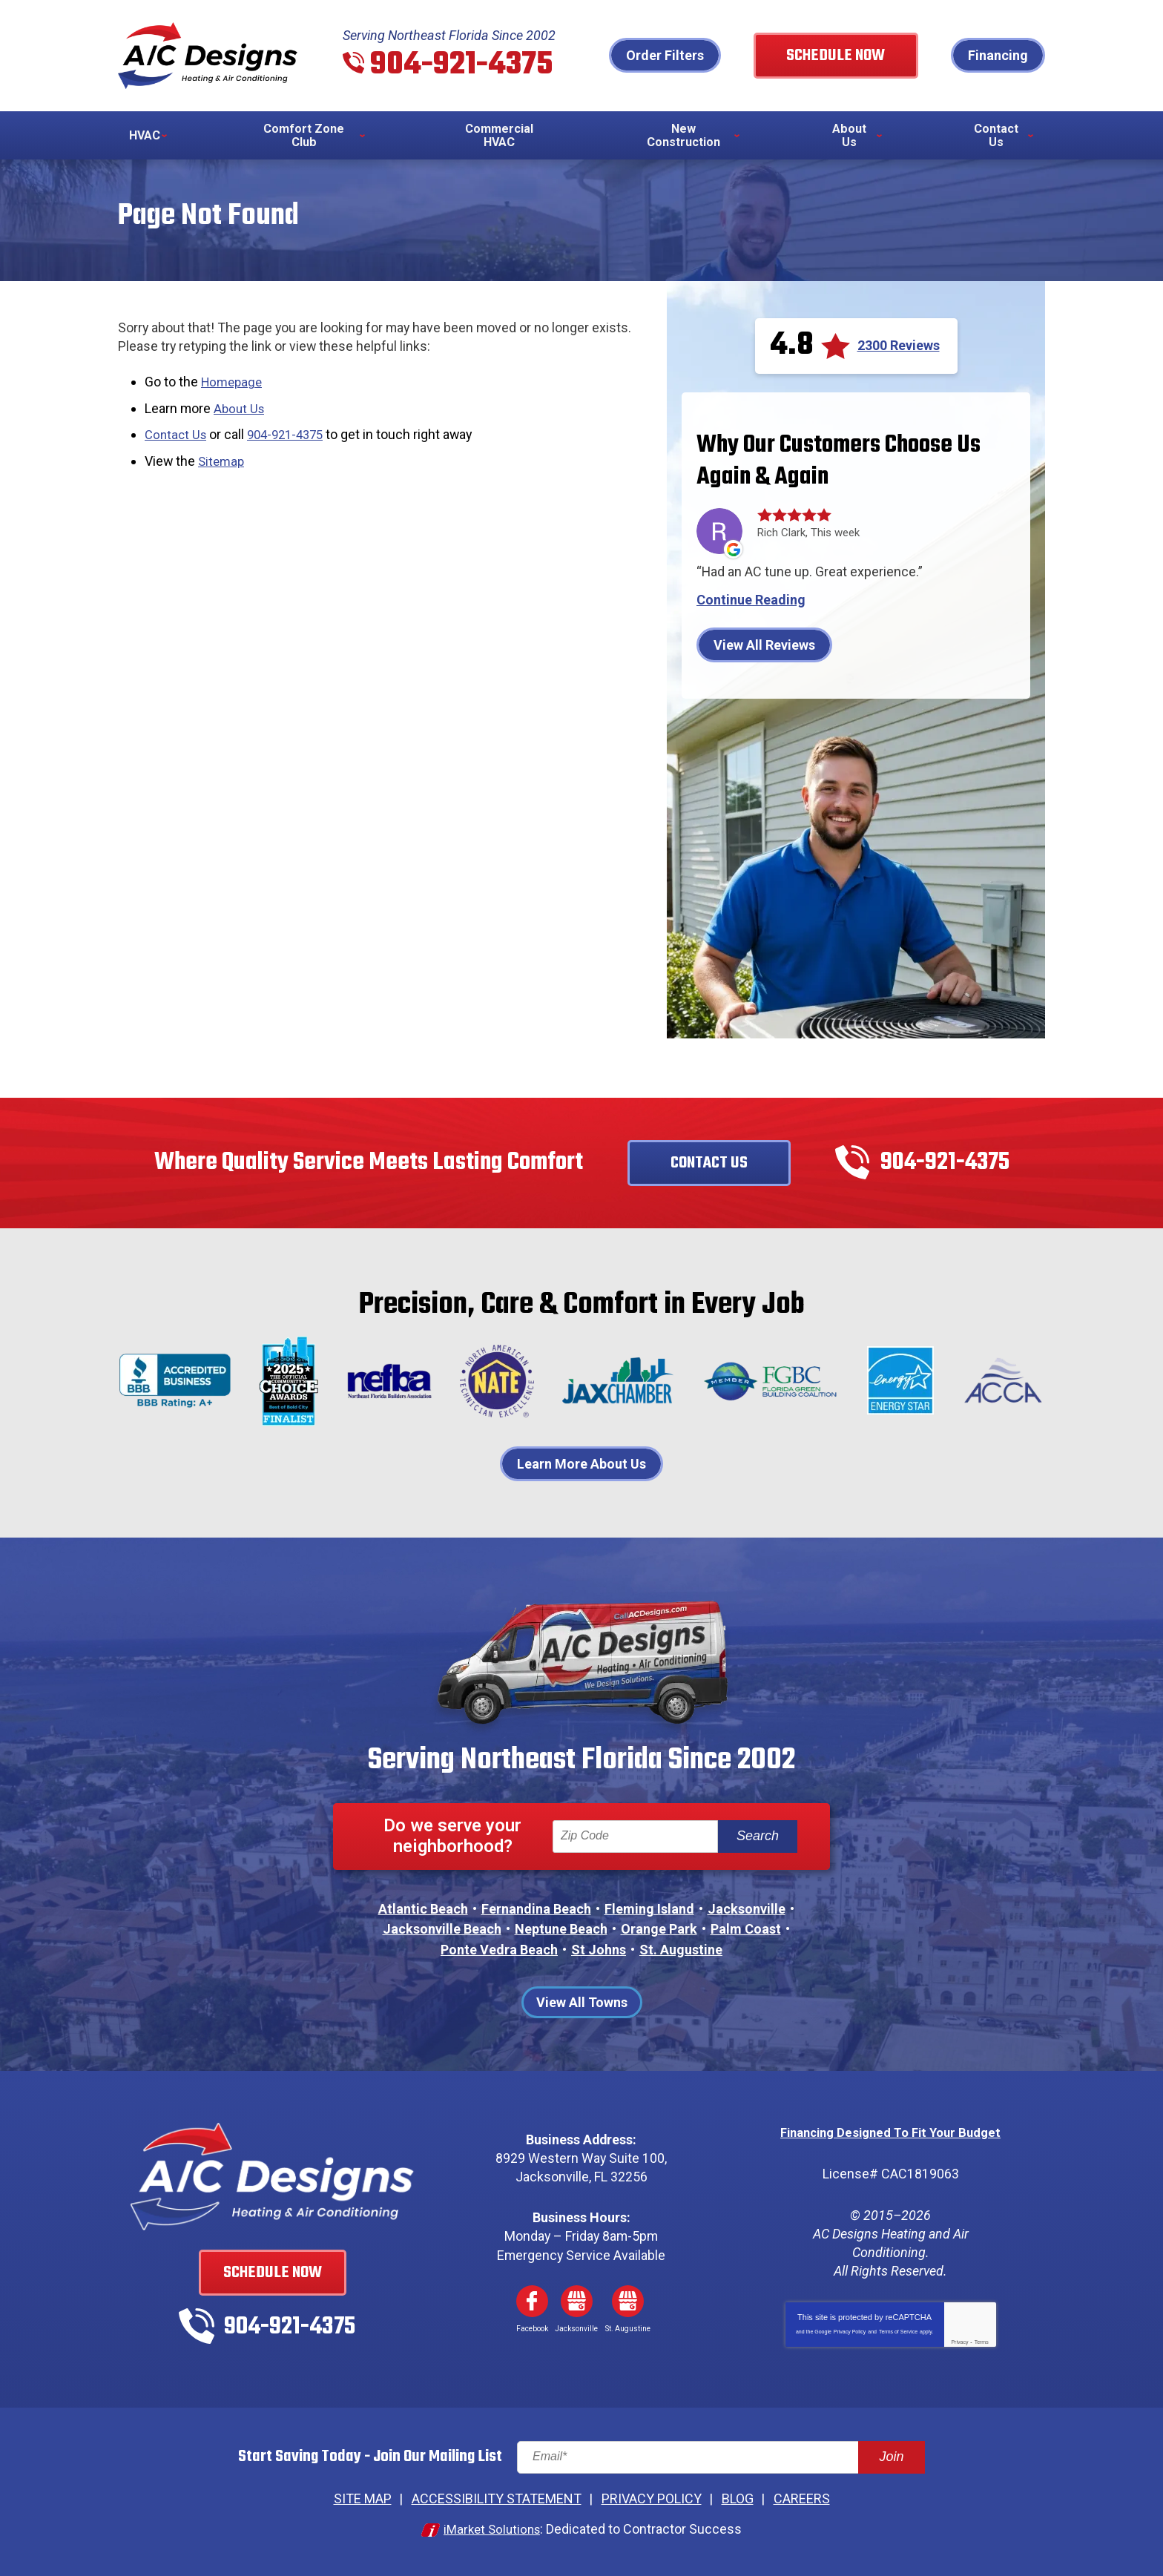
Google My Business (576, 2303)
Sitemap (223, 459)
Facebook (531, 2303)
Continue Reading (750, 601)
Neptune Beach (561, 1932)
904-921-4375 (467, 66)
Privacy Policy (850, 2333)
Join (891, 2459)
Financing (998, 56)
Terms (982, 2344)
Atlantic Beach (423, 1912)
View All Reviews (764, 646)
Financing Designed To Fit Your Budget (890, 2134)
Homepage (233, 384)
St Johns (598, 1952)
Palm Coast (746, 1932)
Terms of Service (898, 2333)
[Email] (721, 2459)
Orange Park (659, 1932)
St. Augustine (680, 1952)
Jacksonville (746, 1912)
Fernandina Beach (536, 1912)
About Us (241, 409)
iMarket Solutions (492, 2529)
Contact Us (177, 434)
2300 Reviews (898, 347)
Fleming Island (649, 1912)
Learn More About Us (581, 1465)
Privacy (959, 2344)
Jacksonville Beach (442, 1932)
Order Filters (693, 56)
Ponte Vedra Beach (499, 1952)
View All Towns (581, 2004)
